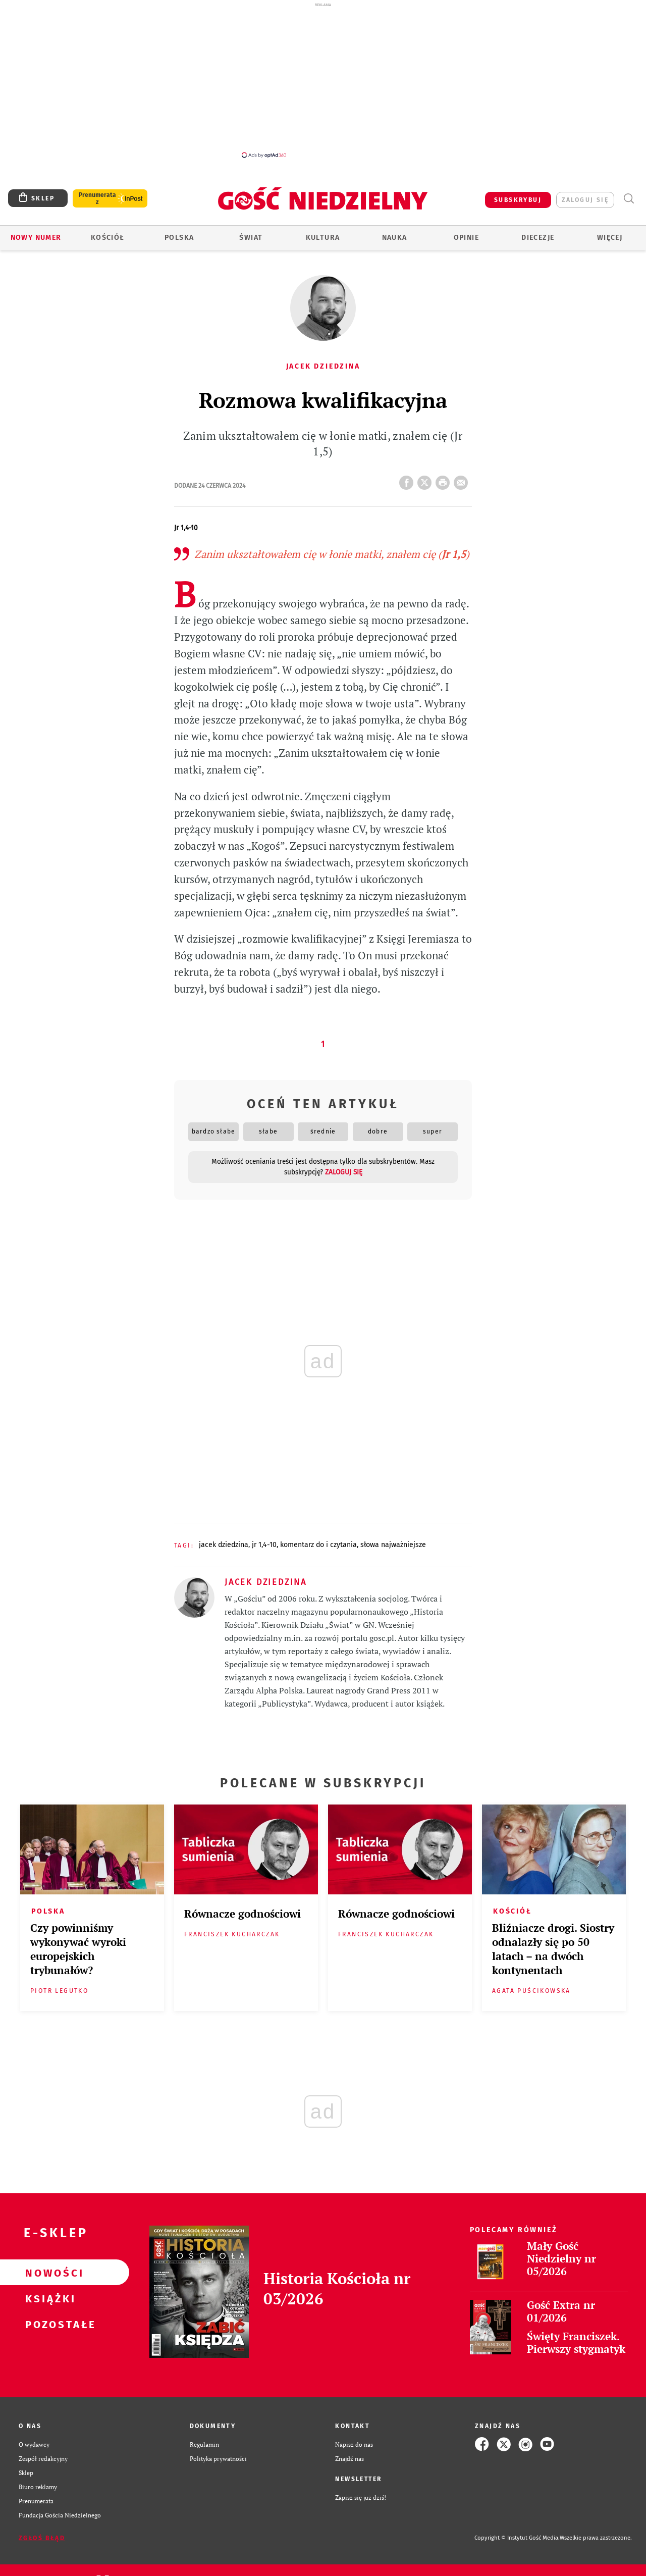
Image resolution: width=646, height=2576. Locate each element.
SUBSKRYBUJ (518, 199)
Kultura (323, 237)
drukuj (445, 480)
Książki (48, 2298)
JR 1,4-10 (264, 1544)
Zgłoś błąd (42, 2538)
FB (408, 480)
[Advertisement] (323, 80)
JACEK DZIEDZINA (223, 1544)
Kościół (108, 237)
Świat (250, 237)
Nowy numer (36, 237)
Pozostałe (48, 2324)
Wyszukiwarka (628, 198)
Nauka (394, 237)
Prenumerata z (97, 198)
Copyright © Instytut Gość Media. (517, 2538)
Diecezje (537, 237)
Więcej (609, 237)
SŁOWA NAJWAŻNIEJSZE (393, 1544)
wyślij (463, 480)
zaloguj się (585, 199)
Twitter (426, 480)
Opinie (466, 237)
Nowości (48, 2272)
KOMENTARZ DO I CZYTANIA (318, 1544)
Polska (179, 237)
